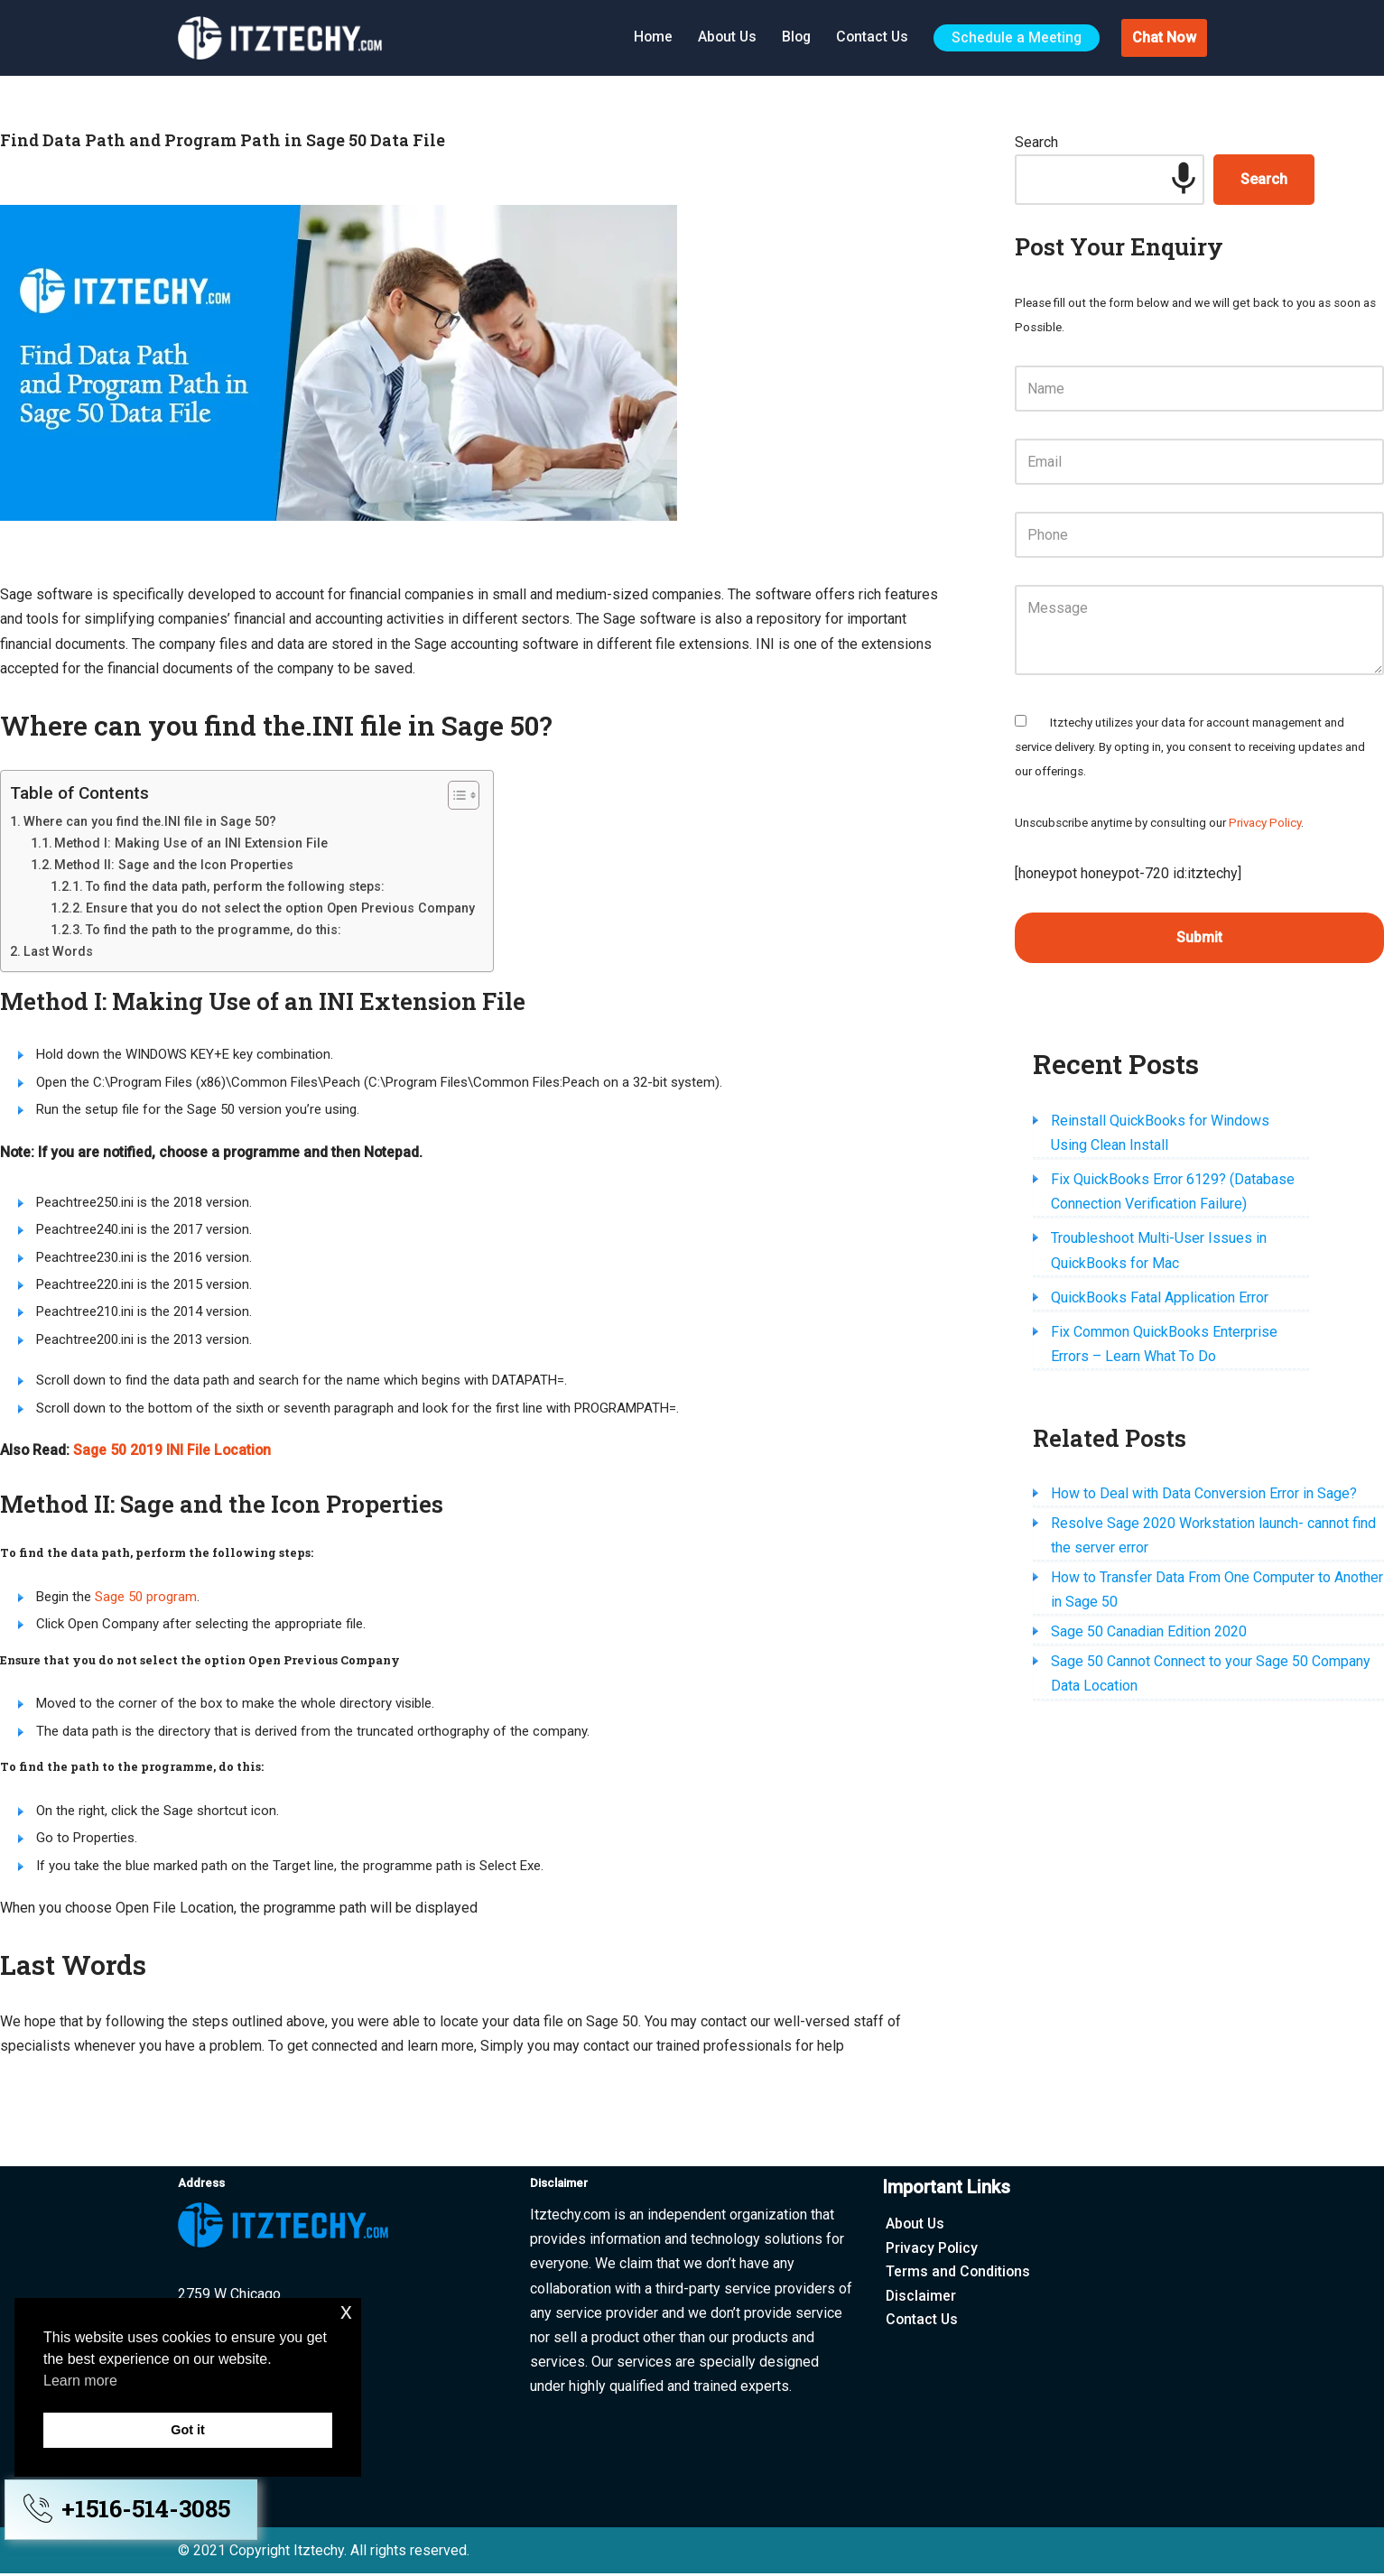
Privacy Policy (1265, 823)
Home (646, 36)
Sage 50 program (146, 1598)
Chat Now (1164, 37)
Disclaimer (921, 2298)
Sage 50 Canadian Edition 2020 (1149, 1634)
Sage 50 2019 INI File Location (174, 1451)
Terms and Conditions (959, 2274)
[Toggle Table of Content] (454, 795)
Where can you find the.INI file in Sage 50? (149, 821)
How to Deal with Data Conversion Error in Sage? (1204, 1495)
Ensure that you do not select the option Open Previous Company (280, 908)
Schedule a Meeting (1016, 37)
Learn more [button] (80, 2380)
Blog (792, 36)
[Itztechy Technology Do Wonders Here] (284, 38)
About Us (722, 36)
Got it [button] (188, 2430)
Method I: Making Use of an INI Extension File (191, 843)
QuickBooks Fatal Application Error (1159, 1299)
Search (1036, 142)
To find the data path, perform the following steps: (235, 886)
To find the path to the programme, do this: (213, 929)
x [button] (346, 2311)
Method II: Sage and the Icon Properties (173, 864)
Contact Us (870, 36)
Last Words (58, 951)
